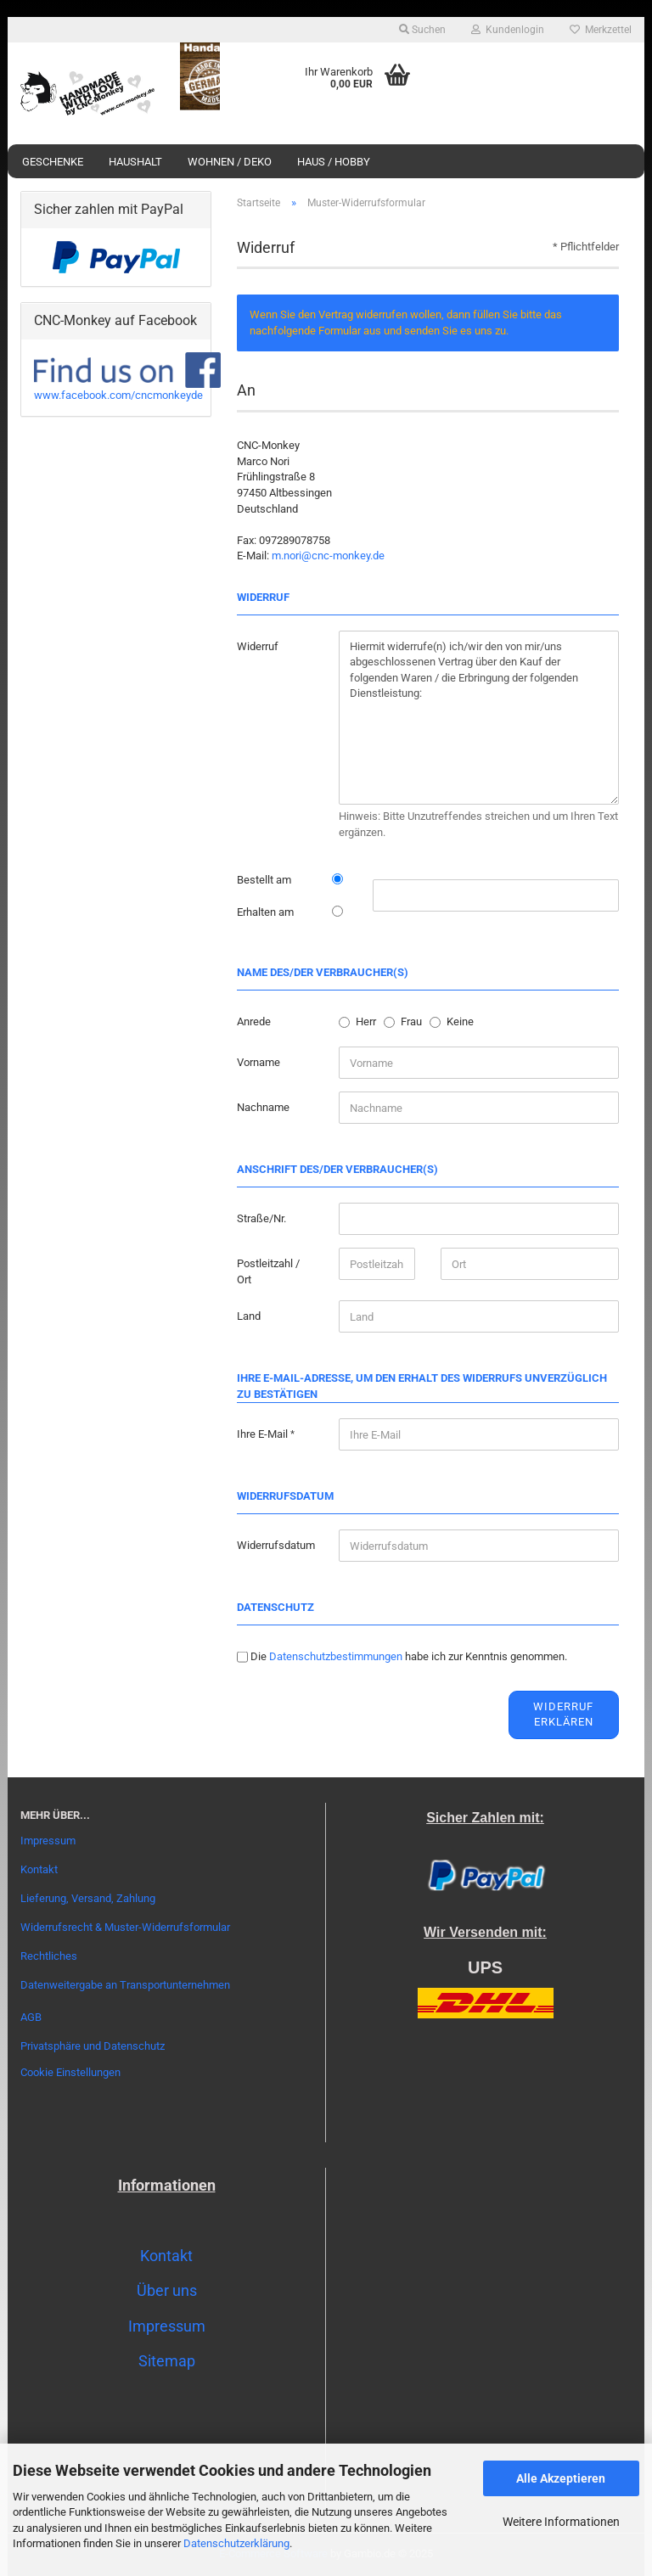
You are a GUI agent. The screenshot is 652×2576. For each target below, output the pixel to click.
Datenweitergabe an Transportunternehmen (125, 1984)
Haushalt (135, 161)
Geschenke (52, 161)
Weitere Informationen (561, 2521)
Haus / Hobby (333, 161)
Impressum (48, 1840)
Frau (411, 1021)
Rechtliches (48, 1956)
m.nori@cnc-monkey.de (328, 555)
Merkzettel (601, 30)
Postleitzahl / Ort (268, 1271)
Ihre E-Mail (263, 1434)
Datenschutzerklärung (236, 2543)
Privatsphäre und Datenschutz (92, 2046)
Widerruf (257, 646)
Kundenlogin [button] (507, 30)
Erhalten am (265, 912)
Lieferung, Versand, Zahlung (87, 1898)
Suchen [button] (422, 30)
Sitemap (166, 2361)
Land (249, 1316)
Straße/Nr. (261, 1218)
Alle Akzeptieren (560, 2478)
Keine (460, 1021)
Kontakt (39, 1869)
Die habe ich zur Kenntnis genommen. (408, 1656)
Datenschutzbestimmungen (335, 1656)
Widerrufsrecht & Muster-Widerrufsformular (125, 1927)
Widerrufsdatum (276, 1545)
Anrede (254, 1021)
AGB (31, 2017)
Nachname (263, 1107)
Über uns (167, 2290)
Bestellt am (264, 879)
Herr (366, 1021)
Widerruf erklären (563, 1714)
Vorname (258, 1062)
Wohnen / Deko (230, 161)
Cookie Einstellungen (70, 2072)
